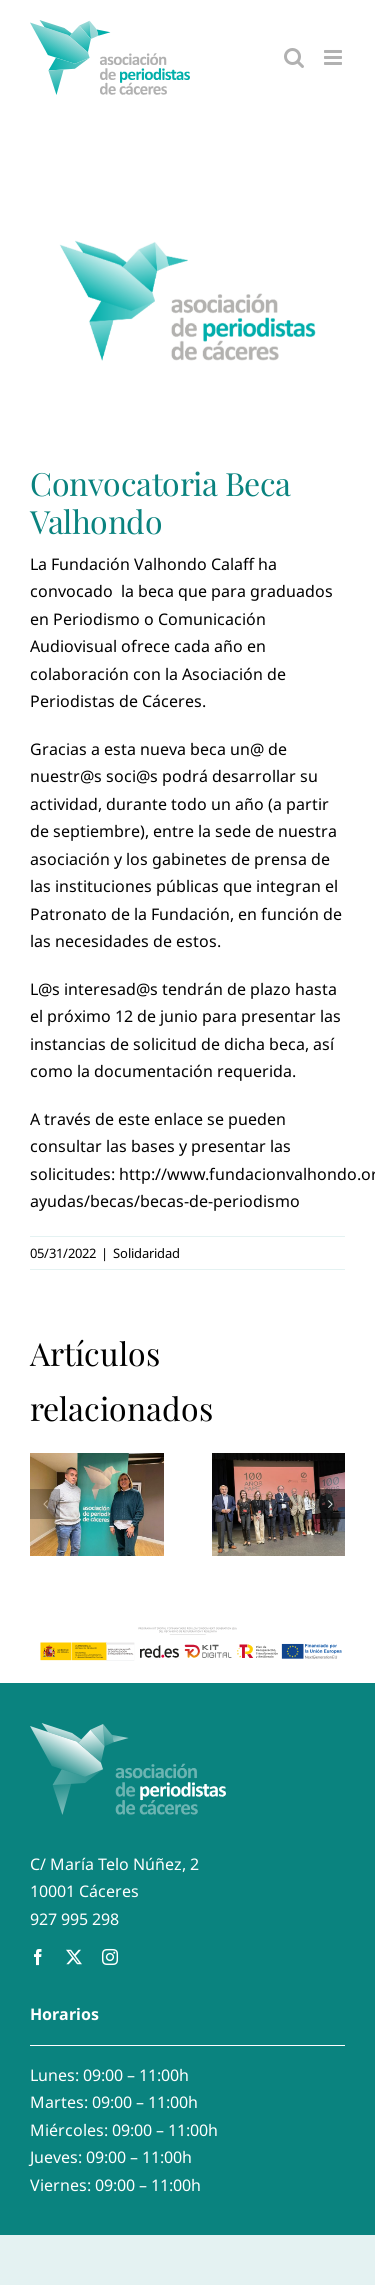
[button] (45, 1504)
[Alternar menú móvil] (334, 57)
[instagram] (110, 1957)
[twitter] (74, 1957)
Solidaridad (146, 1253)
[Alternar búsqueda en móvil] (294, 57)
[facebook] (38, 1957)
